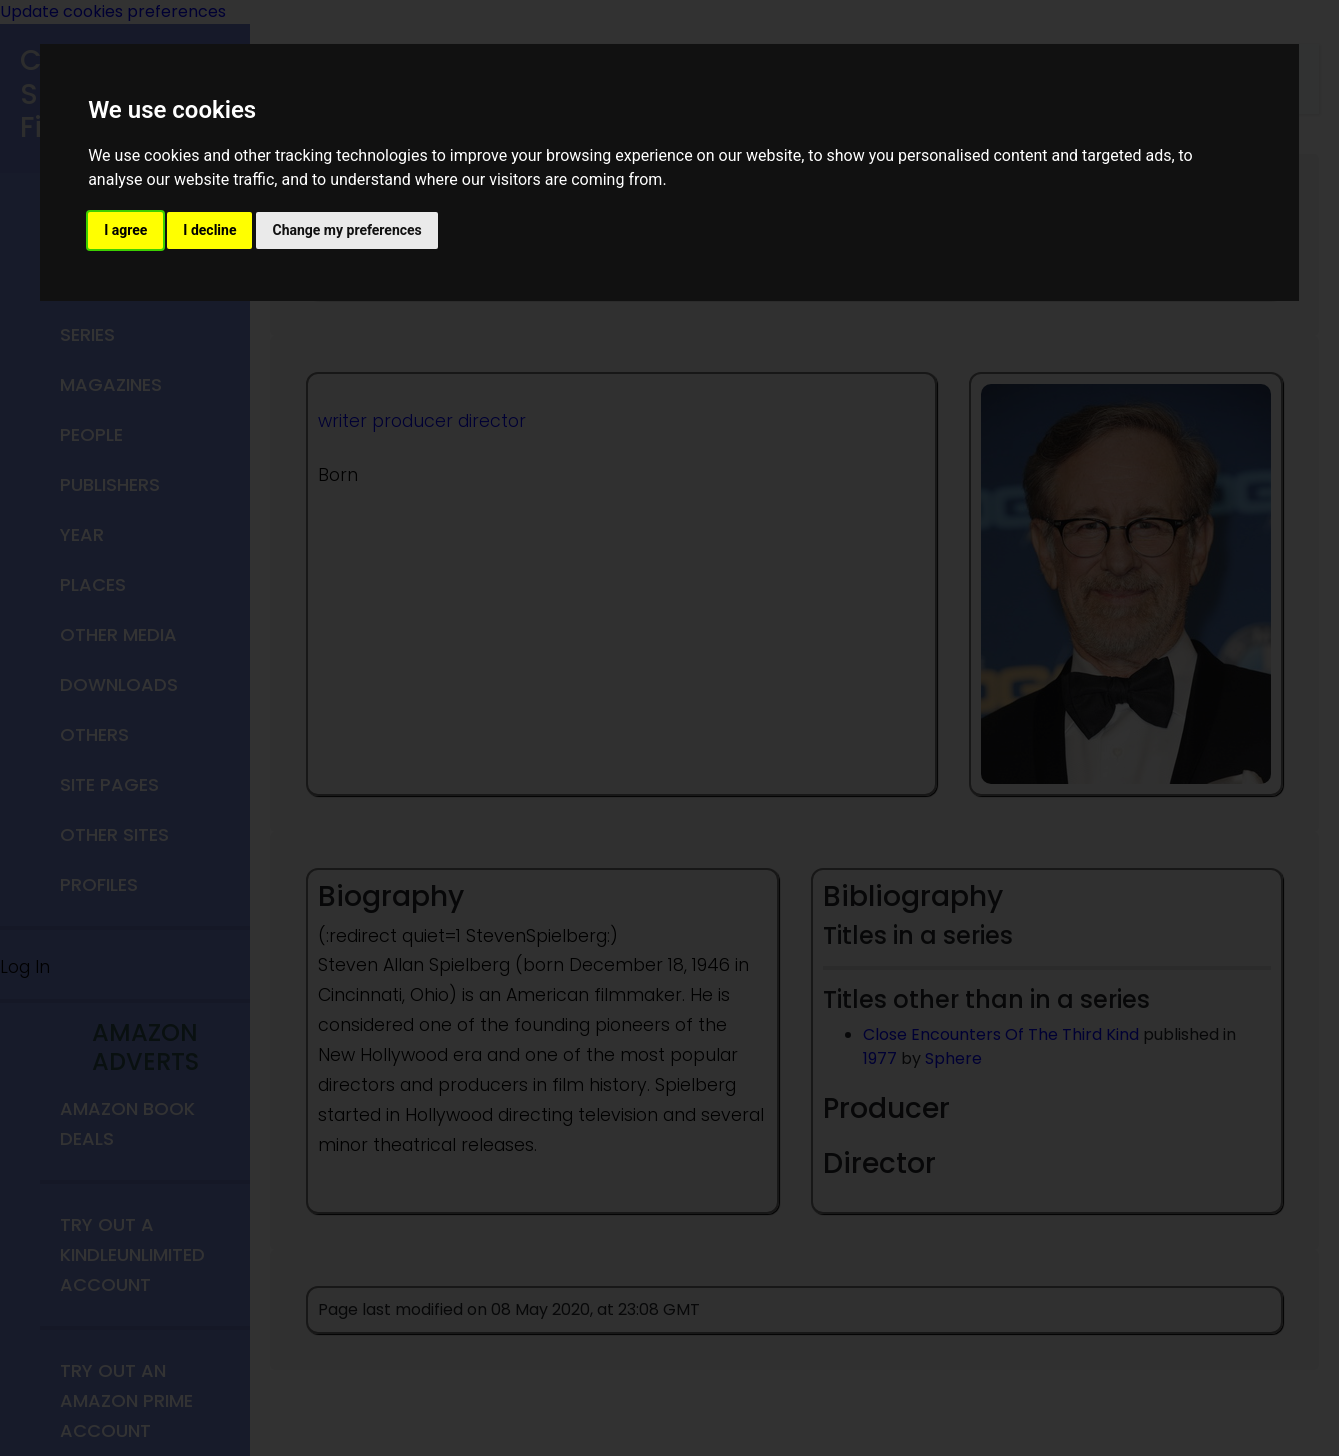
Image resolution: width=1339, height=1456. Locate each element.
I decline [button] (209, 230)
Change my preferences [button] (346, 230)
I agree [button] (125, 230)
